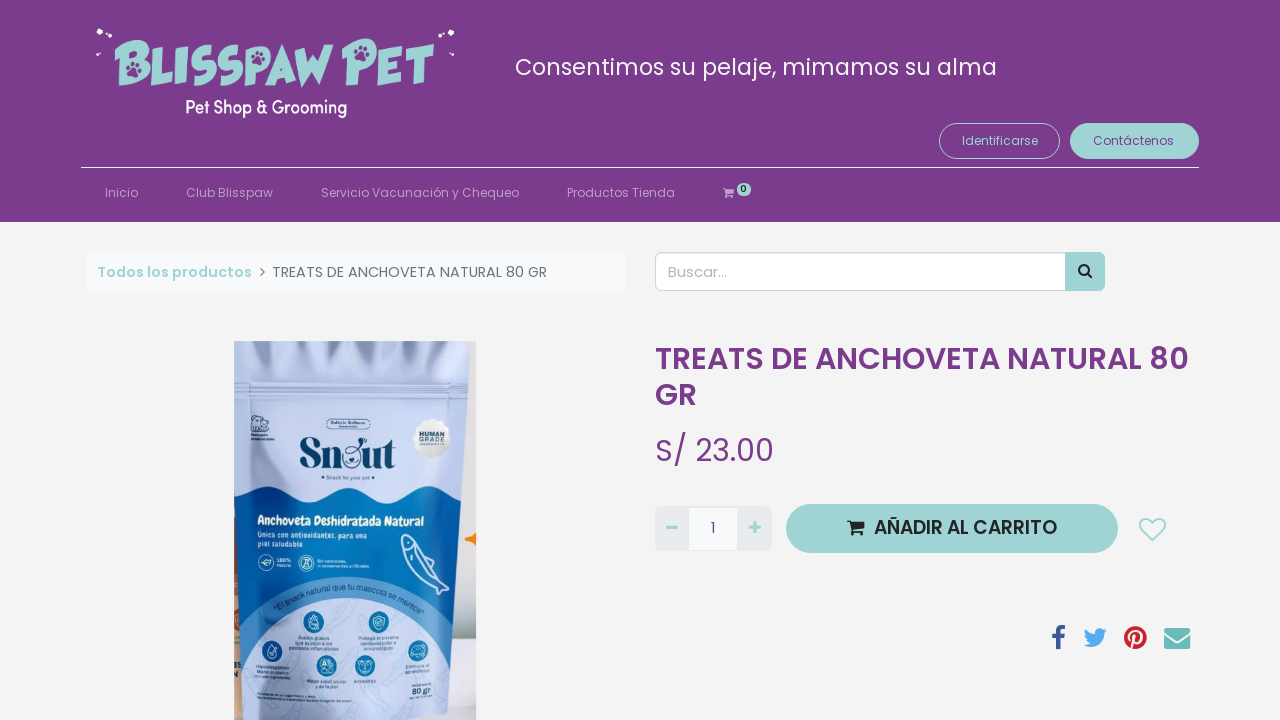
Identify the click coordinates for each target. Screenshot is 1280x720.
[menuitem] (125, 193)
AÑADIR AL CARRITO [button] (952, 527)
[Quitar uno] (672, 528)
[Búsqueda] (1085, 271)
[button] (1151, 528)
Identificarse (995, 140)
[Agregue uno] (754, 528)
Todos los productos (174, 272)
